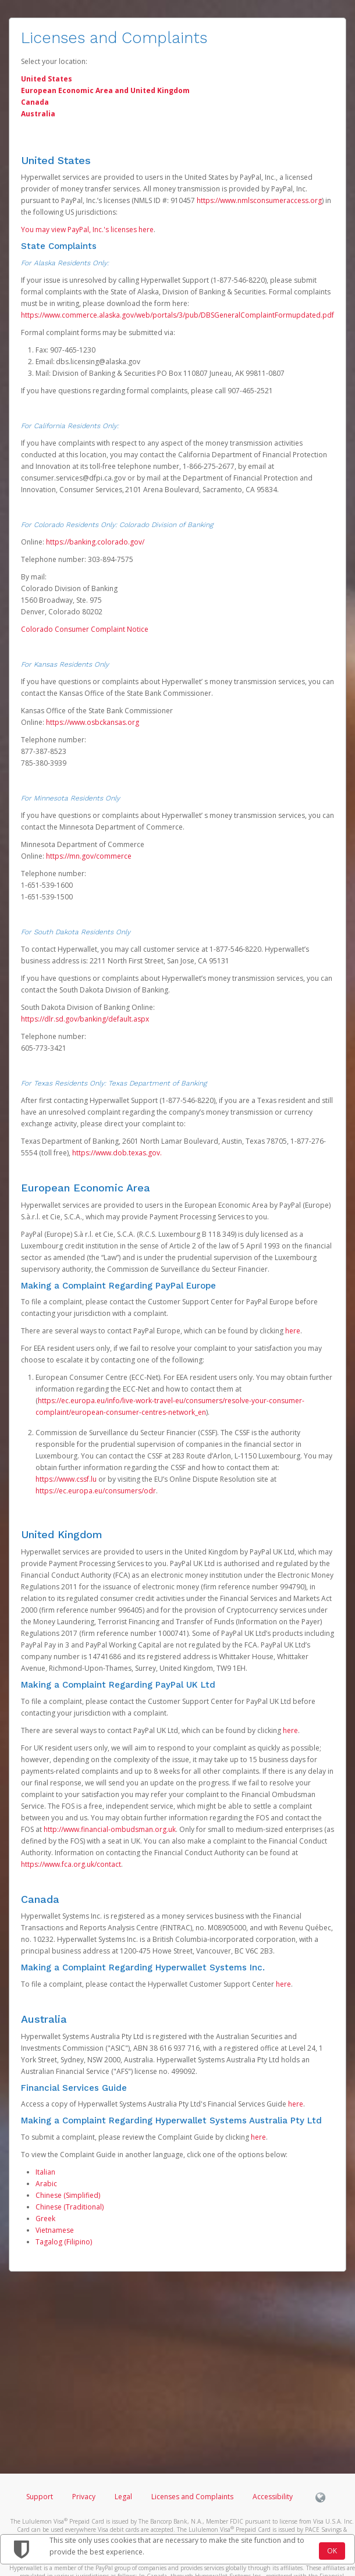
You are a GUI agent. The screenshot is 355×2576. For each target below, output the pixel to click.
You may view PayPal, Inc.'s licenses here (87, 229)
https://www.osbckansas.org (92, 722)
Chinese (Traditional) (70, 2207)
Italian (45, 2172)
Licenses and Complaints (193, 2497)
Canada (35, 102)
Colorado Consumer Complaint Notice (84, 629)
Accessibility (273, 2497)
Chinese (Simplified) (68, 2195)
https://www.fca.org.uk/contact (71, 1864)
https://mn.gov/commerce (89, 856)
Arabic (46, 2184)
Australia (38, 114)
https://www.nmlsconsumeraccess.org (259, 200)
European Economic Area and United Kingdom (105, 90)
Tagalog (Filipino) (64, 2242)
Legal (123, 2497)
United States (46, 79)
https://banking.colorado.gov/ (95, 542)
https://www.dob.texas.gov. (117, 1153)
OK (332, 2551)
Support (39, 2497)
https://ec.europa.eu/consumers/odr (96, 1491)
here (292, 1331)
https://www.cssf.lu (66, 1479)
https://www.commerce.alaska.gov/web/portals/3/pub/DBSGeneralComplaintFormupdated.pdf (177, 315)
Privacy (83, 2497)
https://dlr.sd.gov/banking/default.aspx (85, 1019)
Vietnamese (55, 2230)
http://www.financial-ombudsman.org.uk (110, 1829)
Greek (45, 2218)
